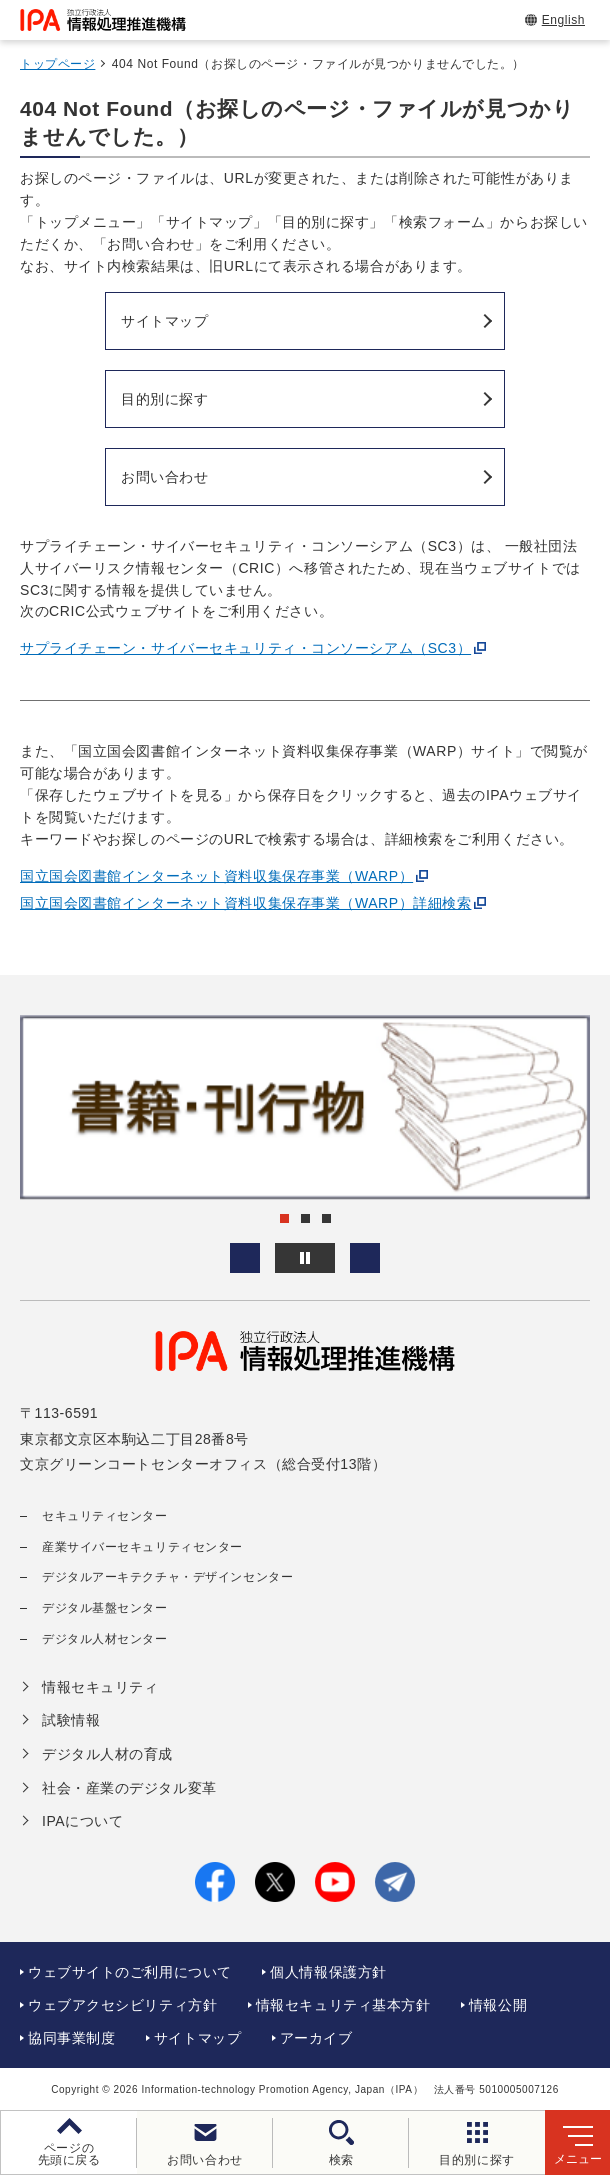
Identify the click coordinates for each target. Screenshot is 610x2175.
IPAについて (82, 1821)
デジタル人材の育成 (107, 1754)
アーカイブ (316, 2038)
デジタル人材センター (105, 1639)
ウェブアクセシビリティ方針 (122, 2005)
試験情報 (71, 1720)
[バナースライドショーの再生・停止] (305, 1258)
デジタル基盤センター (105, 1608)
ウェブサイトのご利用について (130, 1972)
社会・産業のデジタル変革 (129, 1788)
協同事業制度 (71, 2038)
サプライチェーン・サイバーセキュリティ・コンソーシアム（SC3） (245, 648)
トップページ (57, 64)
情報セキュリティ (100, 1687)
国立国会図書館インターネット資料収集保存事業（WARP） (216, 876)
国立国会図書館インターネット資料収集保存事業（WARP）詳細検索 (245, 903)
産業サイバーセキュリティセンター (142, 1547)
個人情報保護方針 (328, 1972)
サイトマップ (197, 2038)
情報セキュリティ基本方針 (343, 2005)
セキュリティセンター (105, 1516)
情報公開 (498, 2005)
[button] (245, 1258)
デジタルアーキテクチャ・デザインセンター (167, 1577)
